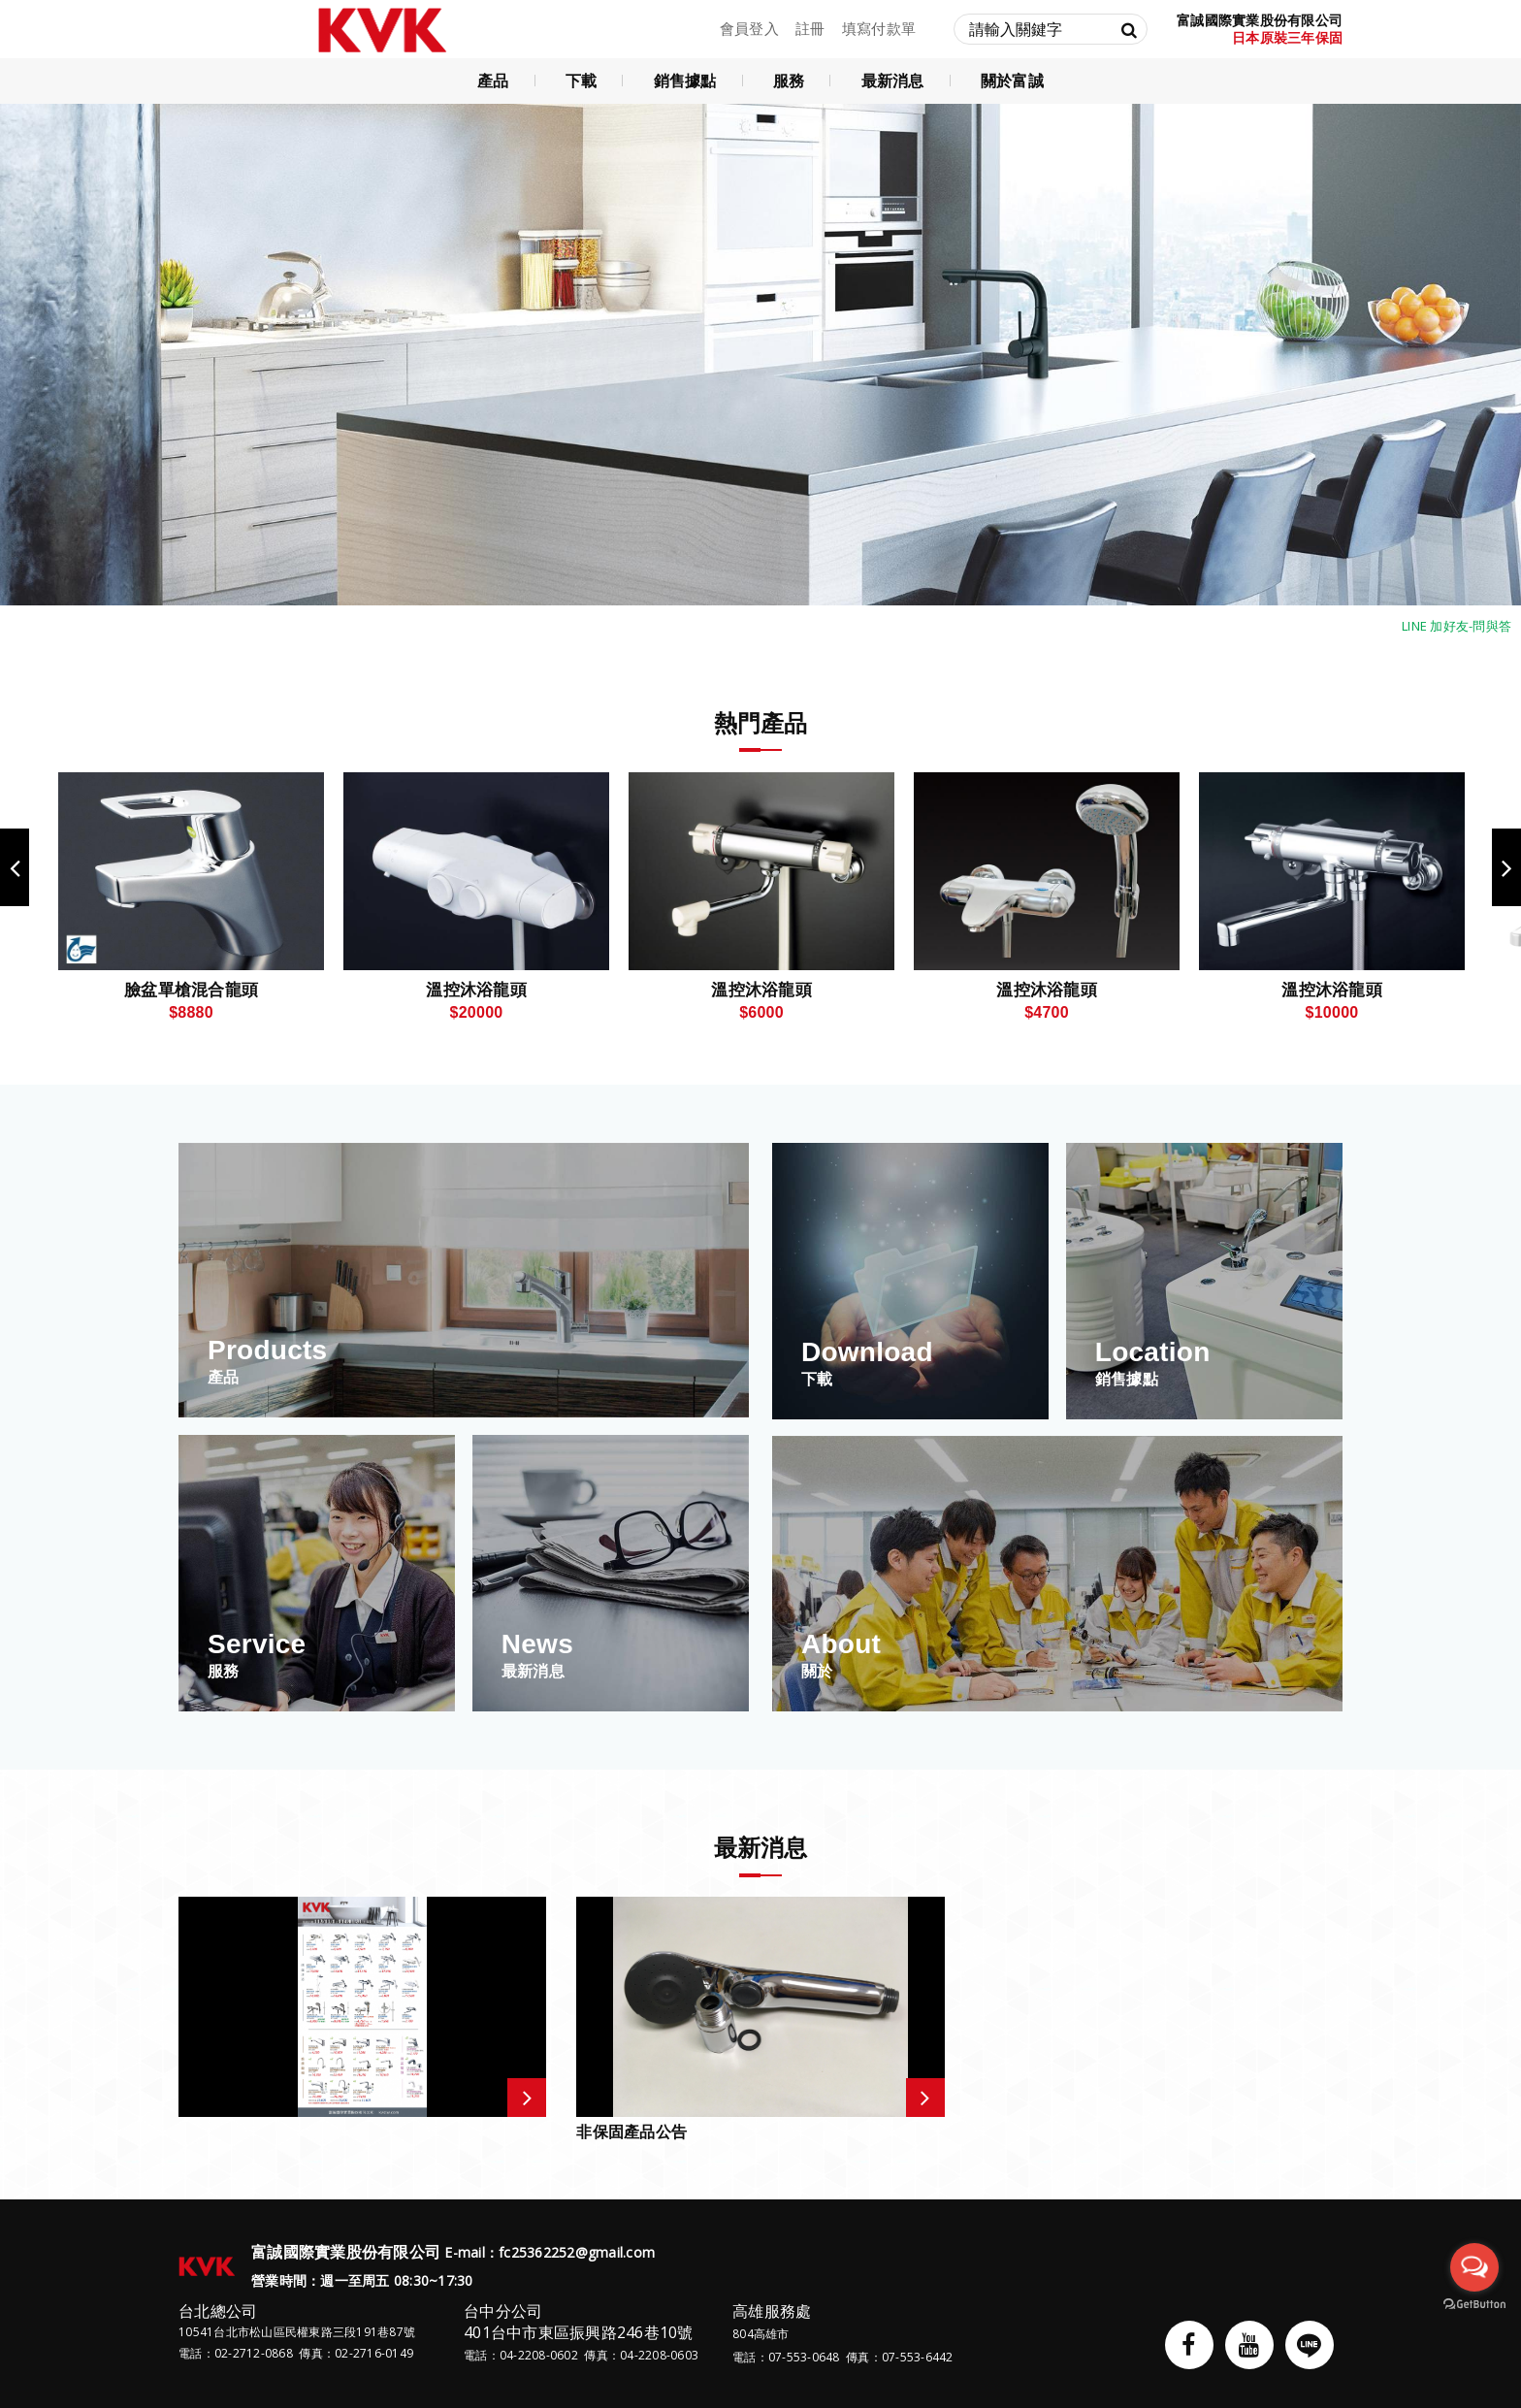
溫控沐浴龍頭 (476, 989)
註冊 (810, 28)
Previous (14, 867)
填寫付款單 (879, 28)
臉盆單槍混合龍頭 (191, 989)
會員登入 (749, 28)
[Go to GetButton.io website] (1474, 2304)
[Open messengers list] (1474, 2267)
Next (1506, 867)
